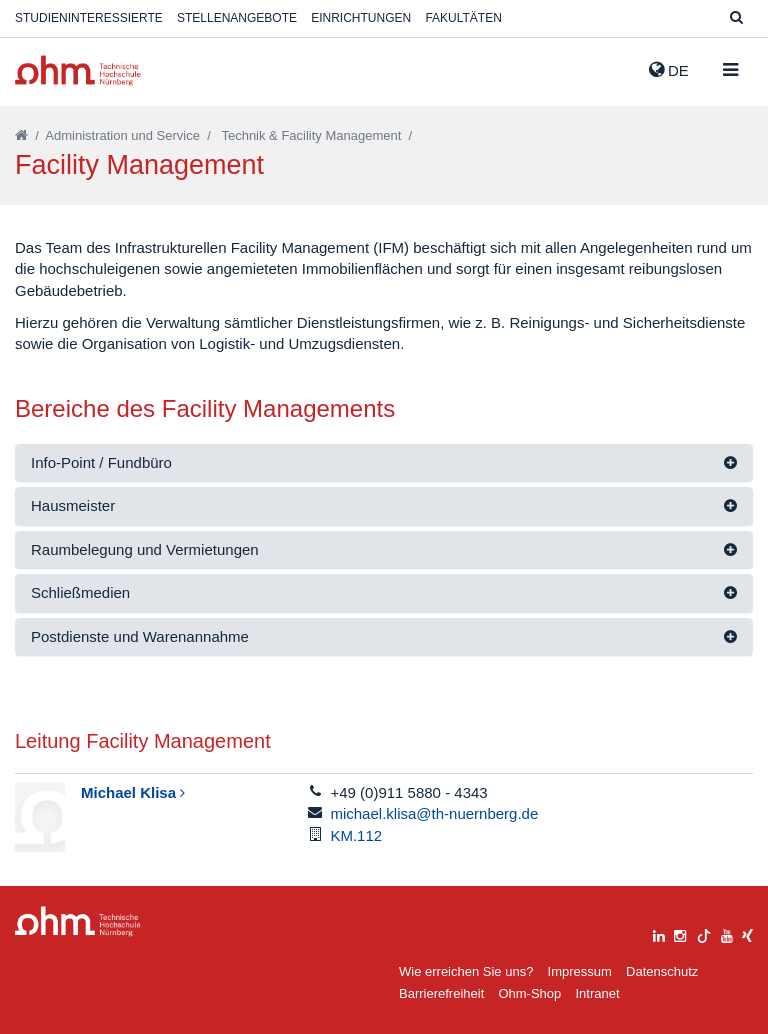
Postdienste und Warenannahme (140, 636)
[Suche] (736, 18)
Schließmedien (80, 592)
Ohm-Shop (529, 993)
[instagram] (680, 933)
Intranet (597, 993)
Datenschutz (662, 971)
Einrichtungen (361, 18)
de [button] (669, 70)
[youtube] (727, 933)
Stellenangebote (237, 18)
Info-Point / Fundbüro (101, 462)
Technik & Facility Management (311, 135)
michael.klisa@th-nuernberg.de (434, 813)
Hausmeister (73, 505)
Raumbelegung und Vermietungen (145, 549)
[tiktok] (704, 933)
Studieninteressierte (89, 18)
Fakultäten (463, 18)
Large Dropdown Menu (78, 921)
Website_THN (78, 70)
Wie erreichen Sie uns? (466, 971)
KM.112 (356, 835)
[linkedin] (659, 933)
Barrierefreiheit (441, 993)
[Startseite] (21, 135)
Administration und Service (122, 135)
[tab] (384, 463)
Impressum (580, 971)
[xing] (747, 933)
